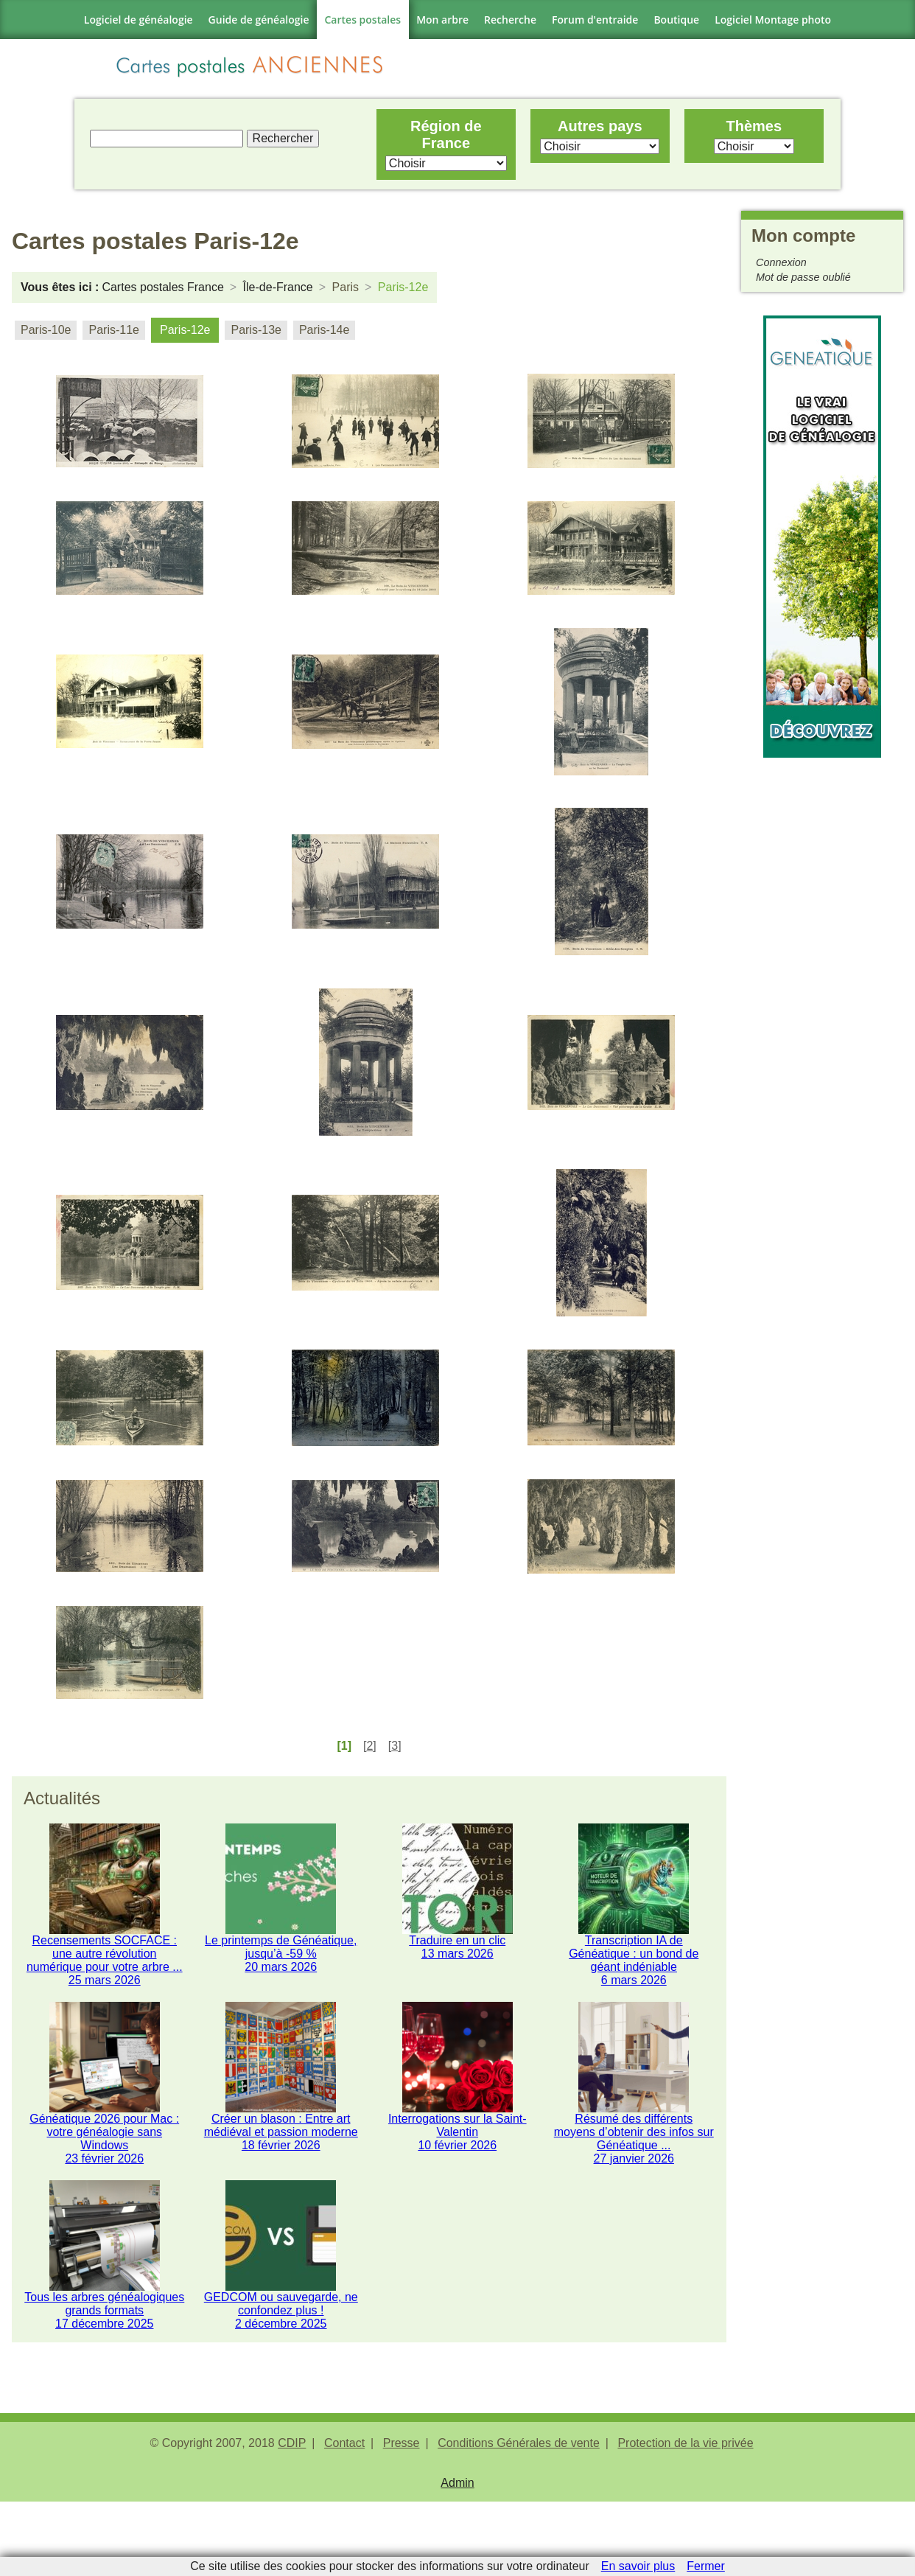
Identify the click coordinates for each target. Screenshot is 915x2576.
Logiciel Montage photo (773, 20)
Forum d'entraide (595, 20)
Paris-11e (113, 338)
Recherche (510, 20)
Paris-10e (46, 338)
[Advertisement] (822, 987)
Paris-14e (324, 338)
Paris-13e (256, 338)
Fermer (706, 2566)
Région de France (444, 138)
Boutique (676, 20)
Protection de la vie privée (685, 2517)
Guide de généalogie (258, 20)
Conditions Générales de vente (519, 2517)
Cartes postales (363, 20)
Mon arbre (442, 20)
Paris (345, 295)
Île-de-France (278, 295)
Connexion (781, 270)
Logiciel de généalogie (138, 20)
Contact (344, 2517)
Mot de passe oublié (803, 285)
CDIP (292, 2517)
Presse (401, 2517)
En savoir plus (638, 2566)
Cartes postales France (162, 295)
